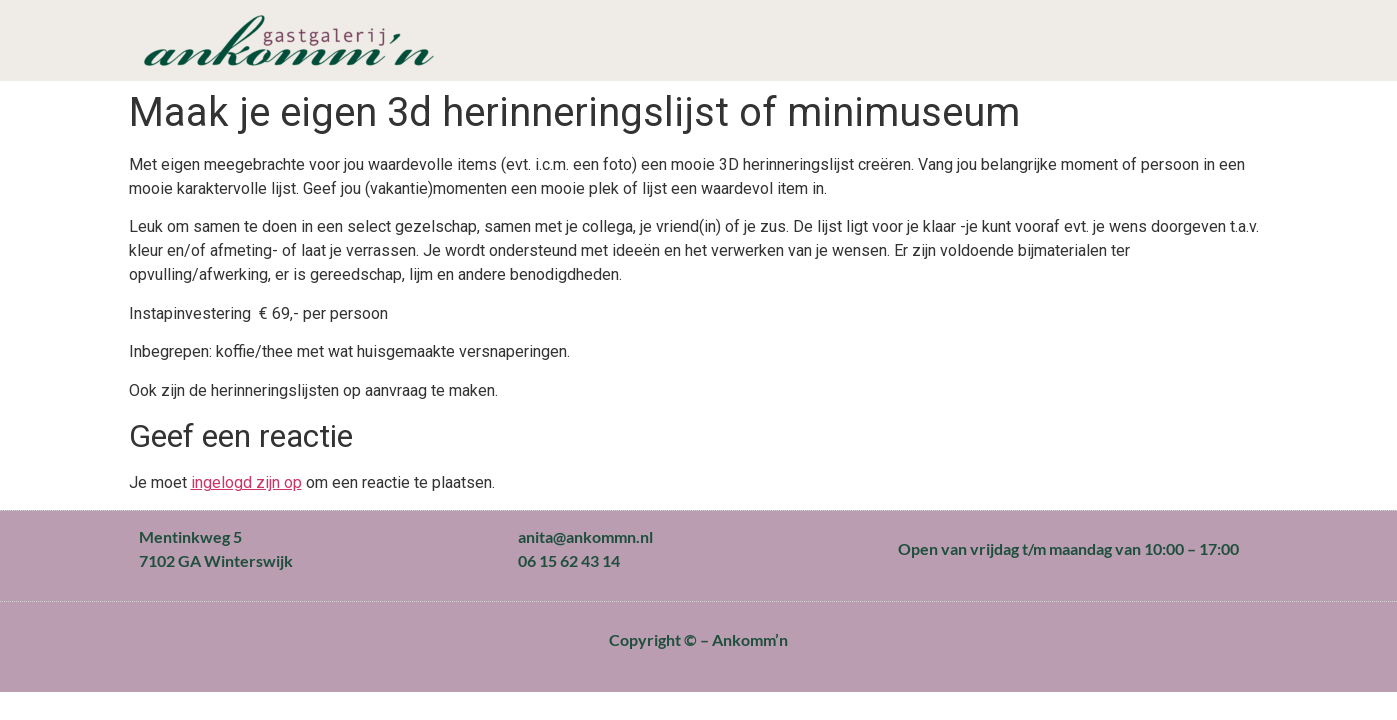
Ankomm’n (750, 639)
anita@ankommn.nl (585, 536)
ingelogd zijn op (246, 482)
